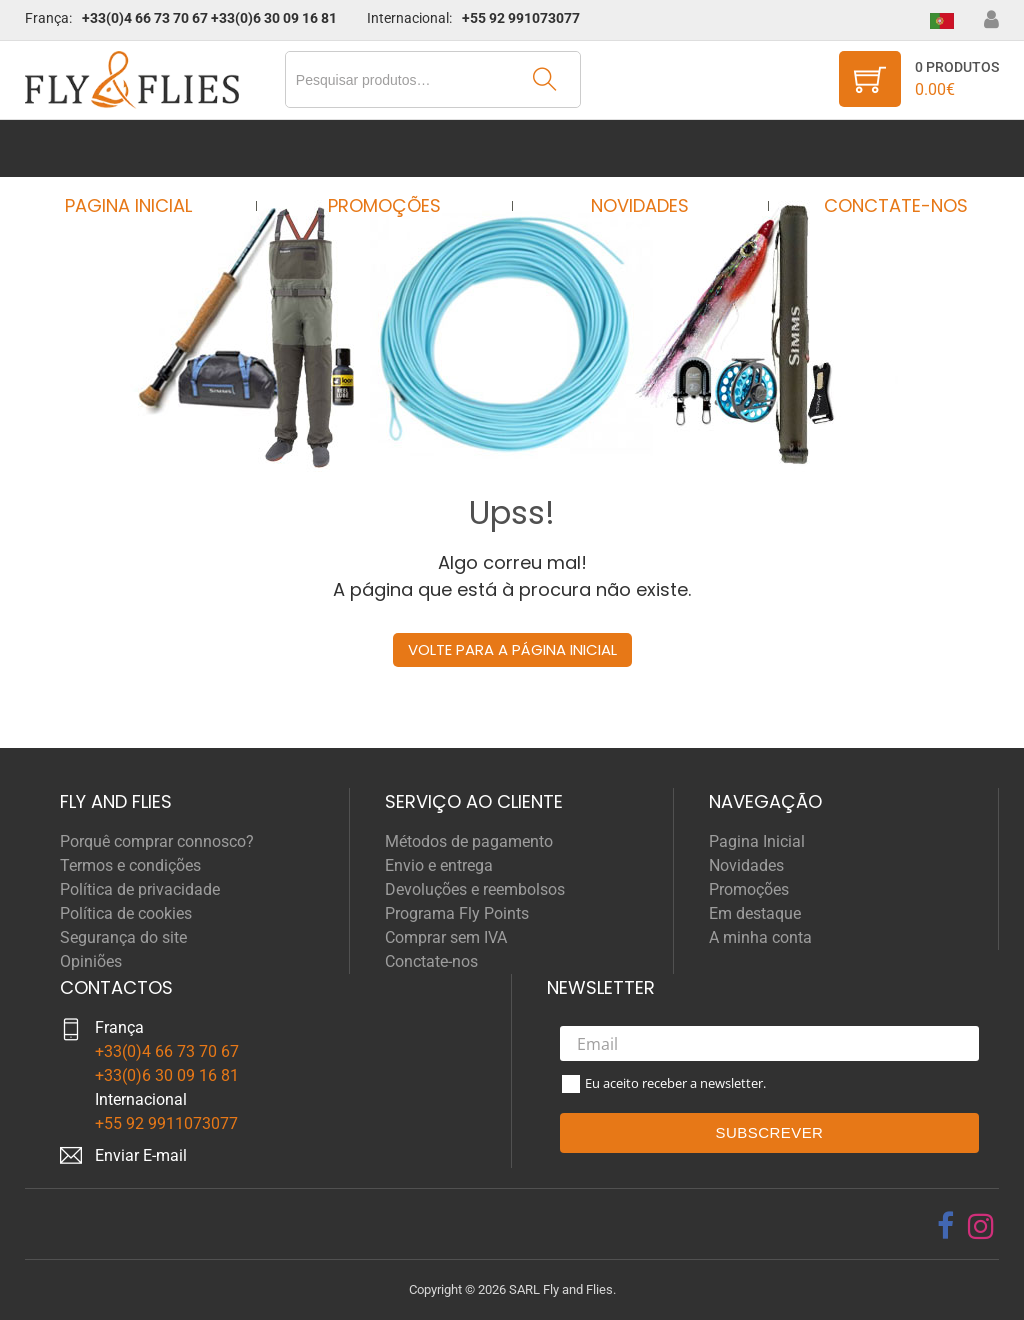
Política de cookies (126, 913)
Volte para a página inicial (512, 649)
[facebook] (945, 1226)
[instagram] (981, 1226)
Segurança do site (123, 937)
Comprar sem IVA (446, 937)
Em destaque (755, 913)
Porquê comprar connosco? (157, 841)
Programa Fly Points (457, 913)
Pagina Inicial (146, 148)
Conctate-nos (877, 148)
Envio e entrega (439, 865)
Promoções (390, 148)
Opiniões (91, 961)
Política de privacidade (140, 889)
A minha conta (760, 937)
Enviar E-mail (141, 1155)
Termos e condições (130, 865)
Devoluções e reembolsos (475, 889)
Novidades (634, 148)
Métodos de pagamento (469, 841)
